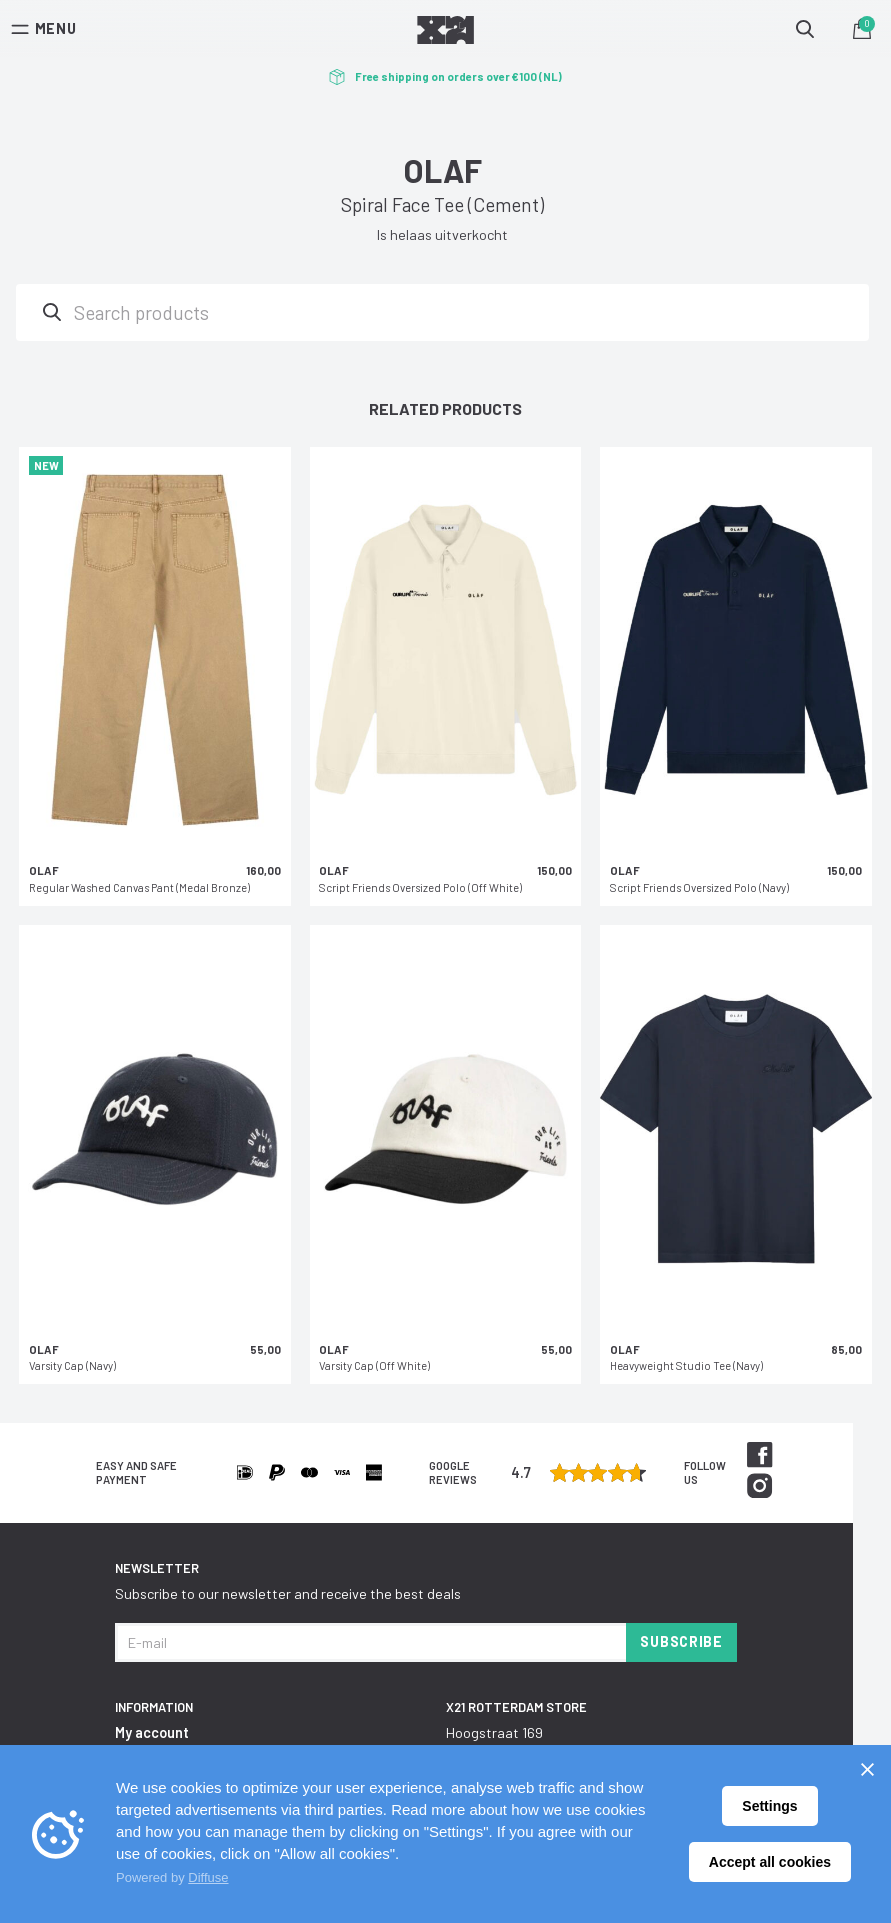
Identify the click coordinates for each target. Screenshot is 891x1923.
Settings (769, 1806)
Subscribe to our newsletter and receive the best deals (288, 1593)
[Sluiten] (867, 1769)
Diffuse (208, 1877)
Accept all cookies (770, 1862)
